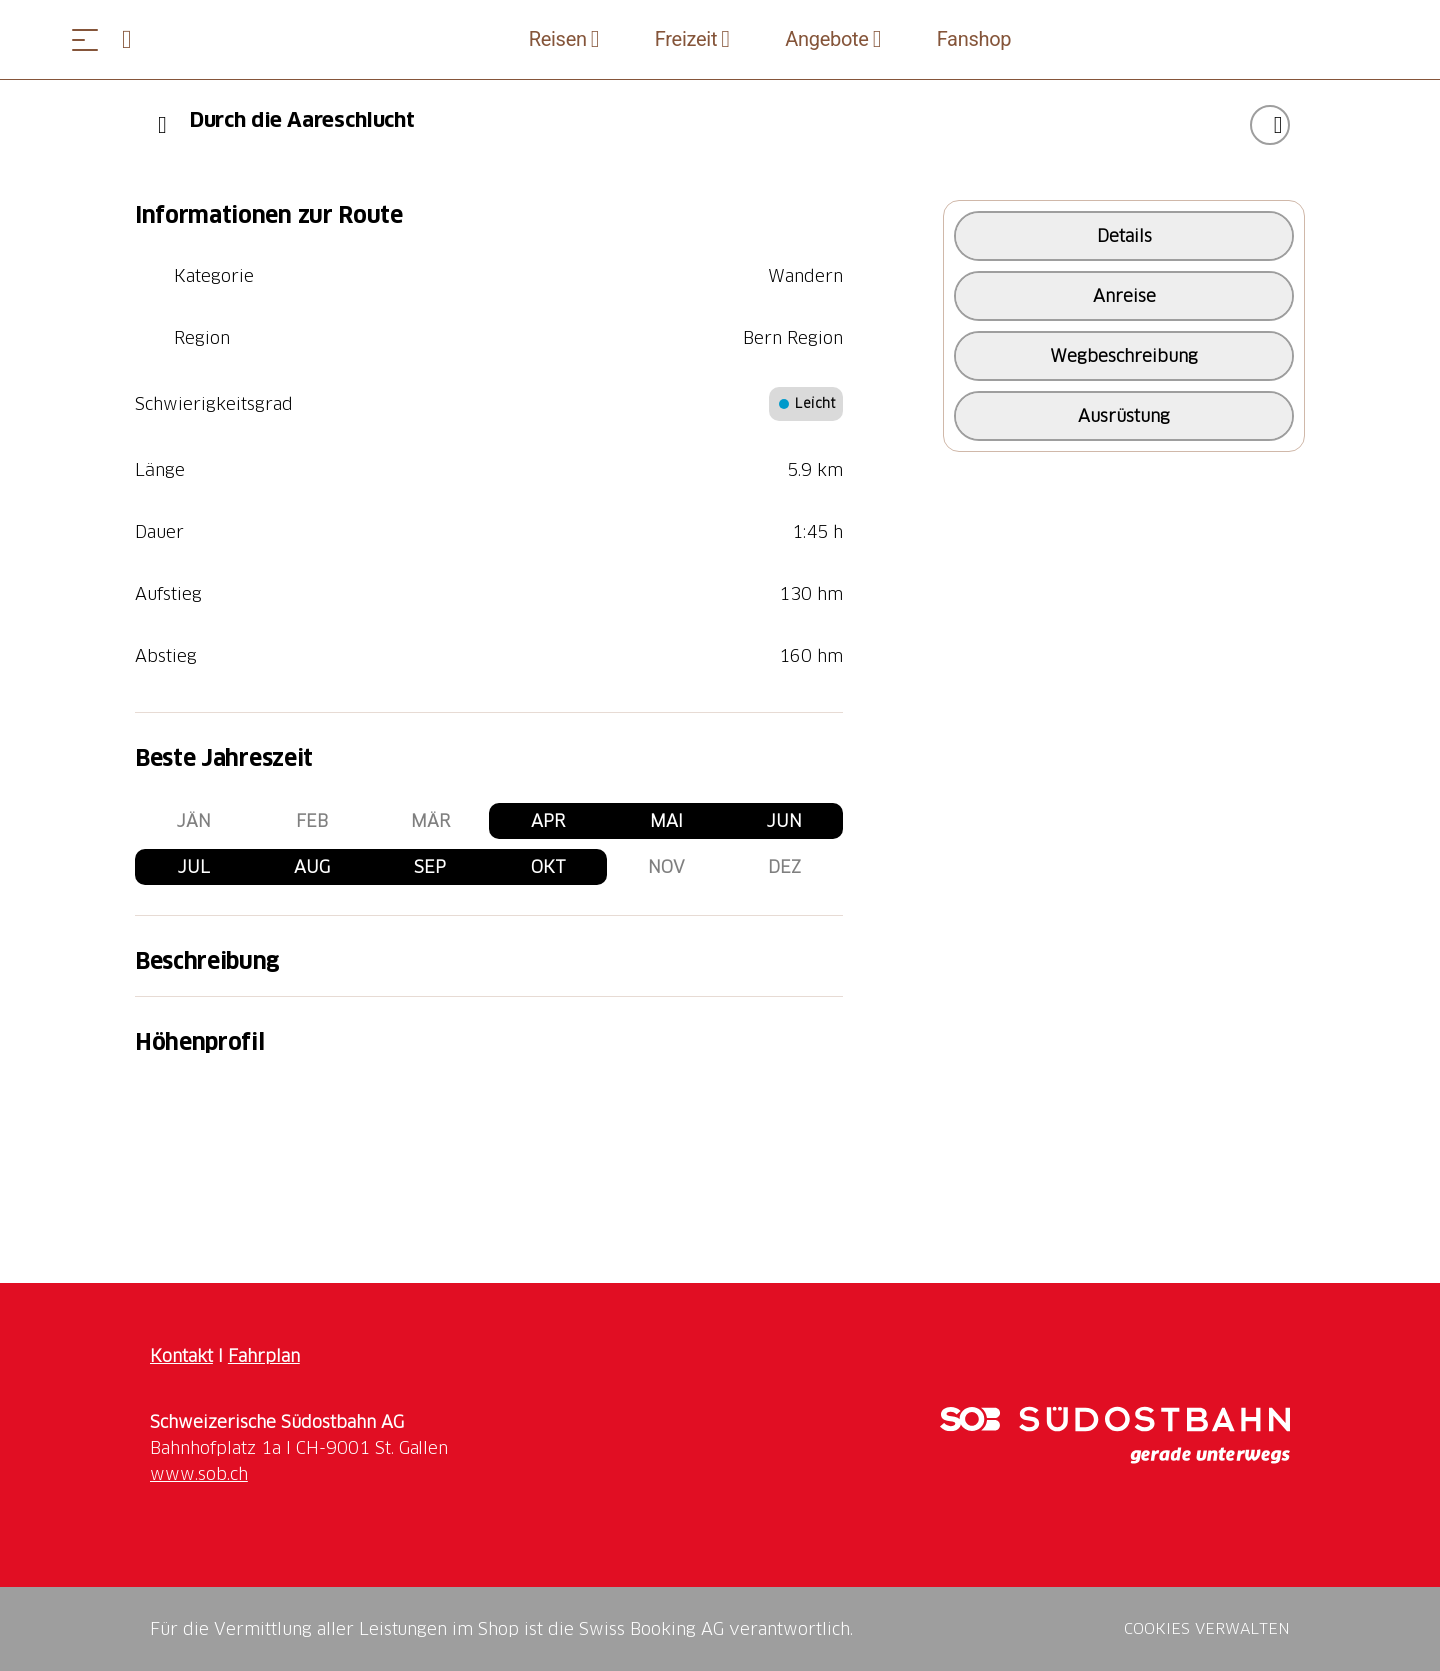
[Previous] (162, 125)
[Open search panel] (135, 39)
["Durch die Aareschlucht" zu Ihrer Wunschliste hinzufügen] (1270, 125)
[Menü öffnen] (85, 39)
